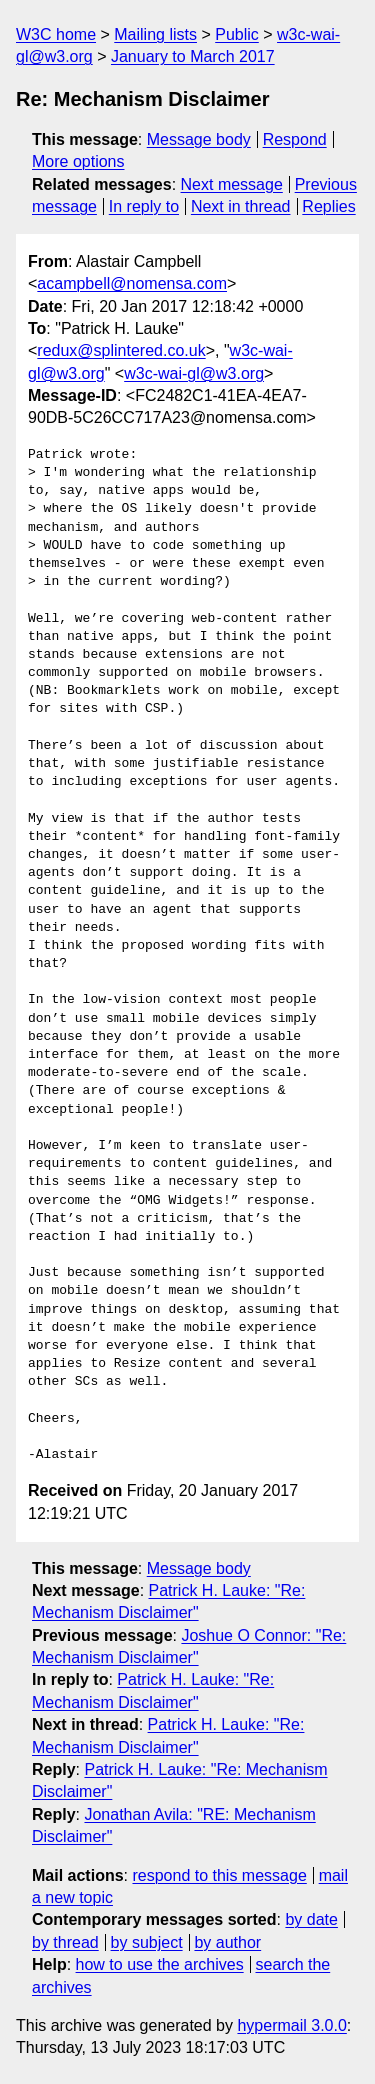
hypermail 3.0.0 (291, 2025)
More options (78, 161)
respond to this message (219, 1875)
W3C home (56, 34)
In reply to (144, 206)
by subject (147, 1942)
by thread (65, 1942)
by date (311, 1919)
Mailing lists (155, 34)
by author (227, 1942)
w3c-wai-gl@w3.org (194, 373)
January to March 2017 (193, 56)
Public (237, 34)
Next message (232, 184)
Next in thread (241, 206)
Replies (328, 206)
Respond (295, 139)
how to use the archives (160, 1964)
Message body (199, 139)
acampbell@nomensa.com (132, 283)
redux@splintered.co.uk (121, 350)
